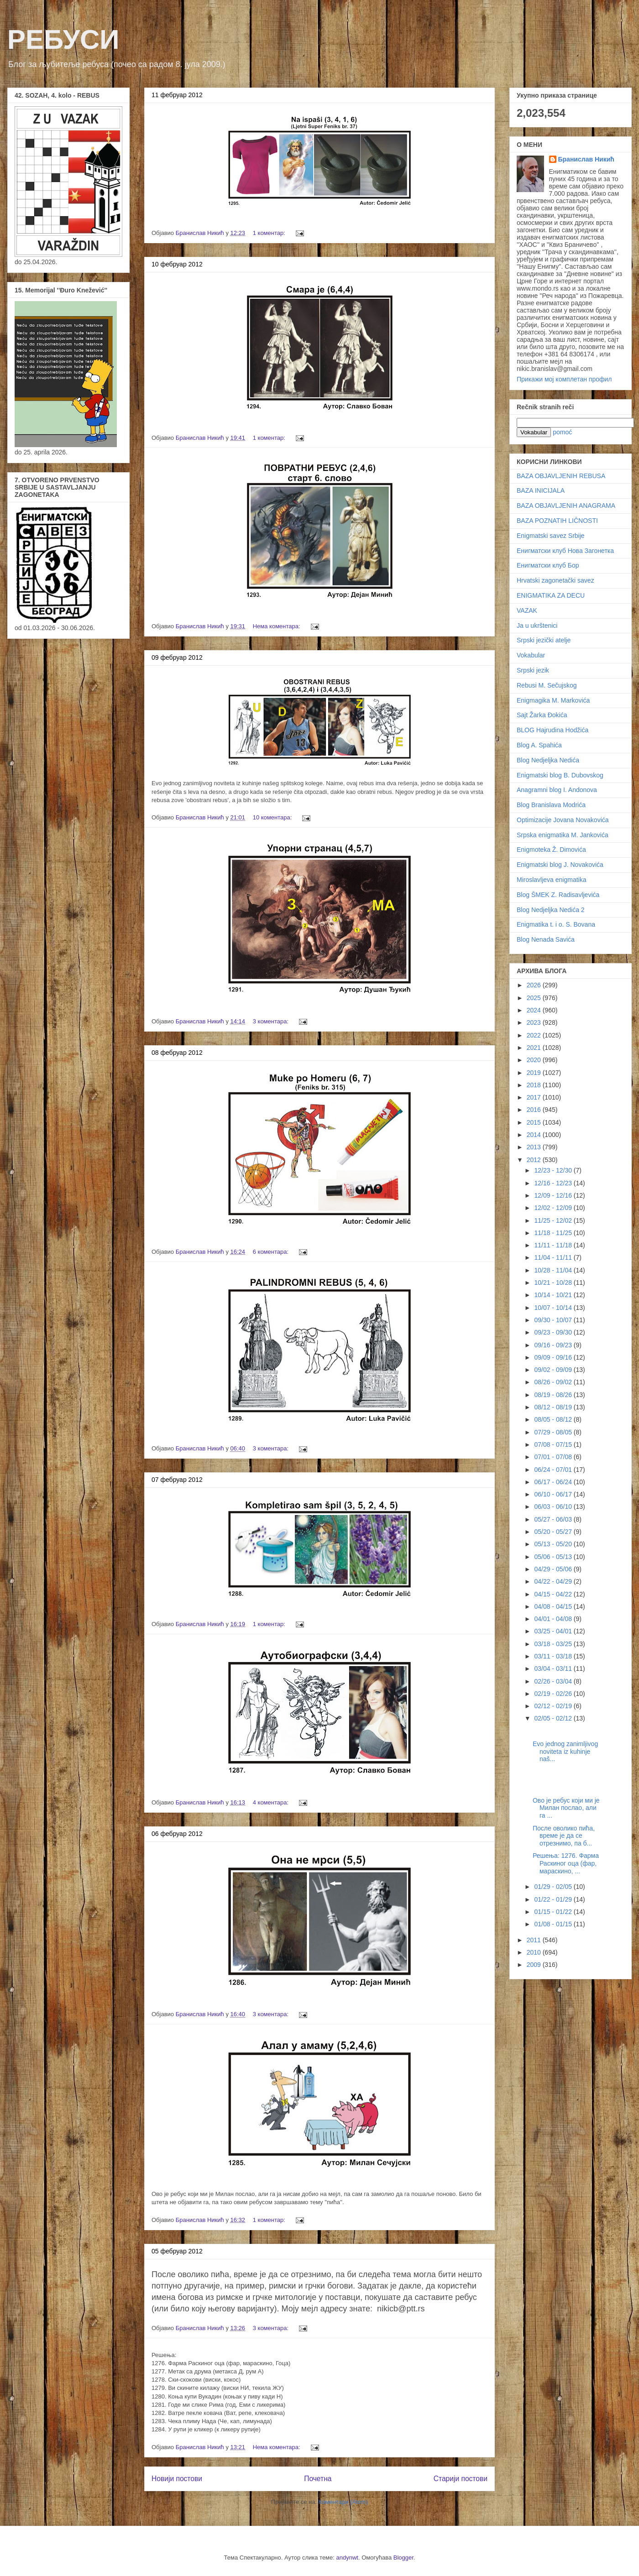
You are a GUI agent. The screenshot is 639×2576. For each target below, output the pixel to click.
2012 (535, 1159)
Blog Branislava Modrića (551, 804)
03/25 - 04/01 (553, 1631)
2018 (535, 1085)
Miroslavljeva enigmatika (552, 879)
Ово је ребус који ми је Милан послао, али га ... (566, 1808)
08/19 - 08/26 (553, 1394)
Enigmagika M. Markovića (553, 700)
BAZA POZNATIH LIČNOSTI (557, 520)
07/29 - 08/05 (553, 1432)
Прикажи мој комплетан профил (564, 379)
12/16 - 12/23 (553, 1183)
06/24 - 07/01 (553, 1469)
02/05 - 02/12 (553, 1718)
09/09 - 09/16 (553, 1357)
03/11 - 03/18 (553, 1656)
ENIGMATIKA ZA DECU (551, 595)
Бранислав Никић (586, 159)
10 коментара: (273, 817)
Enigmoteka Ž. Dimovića (551, 849)
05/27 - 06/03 (553, 1519)
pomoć (562, 432)
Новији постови (177, 2478)
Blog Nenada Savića (546, 939)
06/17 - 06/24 (553, 1482)
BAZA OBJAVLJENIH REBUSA (561, 476)
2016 (535, 1109)
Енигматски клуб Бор (548, 565)
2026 (535, 985)
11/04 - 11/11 (553, 1257)
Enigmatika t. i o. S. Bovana (556, 924)
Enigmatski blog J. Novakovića (560, 864)
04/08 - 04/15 (553, 1606)
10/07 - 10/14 (553, 1307)
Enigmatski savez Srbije (551, 535)
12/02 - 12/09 (553, 1207)
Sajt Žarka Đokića (542, 715)
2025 (535, 997)
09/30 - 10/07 (553, 1320)
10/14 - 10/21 (553, 1294)
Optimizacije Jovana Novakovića (563, 820)
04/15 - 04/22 (553, 1594)
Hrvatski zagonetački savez (555, 580)
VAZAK (527, 610)
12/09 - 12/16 (553, 1195)
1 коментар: (270, 232)
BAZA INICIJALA (541, 490)
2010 (535, 1952)
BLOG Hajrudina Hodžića (552, 730)
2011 (535, 1940)
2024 (535, 1010)
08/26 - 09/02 (553, 1382)
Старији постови (460, 2478)
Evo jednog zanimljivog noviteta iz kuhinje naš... (565, 1751)
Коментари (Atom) (343, 2501)
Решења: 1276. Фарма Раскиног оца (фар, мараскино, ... (566, 1863)
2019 (535, 1072)
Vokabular (531, 655)
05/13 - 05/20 (553, 1544)
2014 (535, 1134)
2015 (535, 1122)
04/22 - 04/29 (553, 1581)
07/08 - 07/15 (553, 1444)
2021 (535, 1047)
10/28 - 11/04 (553, 1270)
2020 (535, 1060)
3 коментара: (271, 1021)
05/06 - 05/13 (553, 1556)
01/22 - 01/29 (553, 1899)
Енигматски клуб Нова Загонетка (565, 550)
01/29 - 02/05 (553, 1886)
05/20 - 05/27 (553, 1531)
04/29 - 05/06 (553, 1569)
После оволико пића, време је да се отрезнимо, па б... (564, 1836)
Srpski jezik (533, 670)
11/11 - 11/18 (553, 1245)
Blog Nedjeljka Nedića (548, 760)
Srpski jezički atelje (544, 640)
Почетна (317, 2478)
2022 (535, 1035)
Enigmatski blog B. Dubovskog (560, 775)
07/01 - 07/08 (553, 1456)
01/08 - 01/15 (553, 1924)
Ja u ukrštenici (537, 625)
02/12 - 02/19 (553, 1706)
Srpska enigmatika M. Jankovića (562, 835)
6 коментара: (271, 1251)
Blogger (403, 2557)
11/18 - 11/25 (553, 1232)
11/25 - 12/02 (553, 1220)
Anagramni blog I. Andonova (557, 789)
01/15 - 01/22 (553, 1911)
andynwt (347, 2557)
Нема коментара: (277, 626)
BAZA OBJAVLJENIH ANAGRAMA (566, 505)
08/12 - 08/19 (553, 1407)
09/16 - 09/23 (553, 1345)
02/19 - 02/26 (553, 1693)
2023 (535, 1022)
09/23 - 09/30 (553, 1332)
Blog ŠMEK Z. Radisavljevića (558, 894)
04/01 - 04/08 (553, 1618)
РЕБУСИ (63, 39)
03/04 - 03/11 (553, 1668)
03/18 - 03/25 (553, 1644)
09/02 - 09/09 (553, 1369)
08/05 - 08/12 (553, 1419)
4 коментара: (271, 1802)
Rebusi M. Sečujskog (547, 685)
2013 (535, 1147)
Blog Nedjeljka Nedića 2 (551, 909)
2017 (535, 1097)
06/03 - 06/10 (553, 1506)
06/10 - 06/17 (553, 1494)
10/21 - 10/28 (553, 1282)
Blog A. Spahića (539, 745)
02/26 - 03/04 (553, 1681)
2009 (535, 1964)
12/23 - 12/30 (553, 1170)
